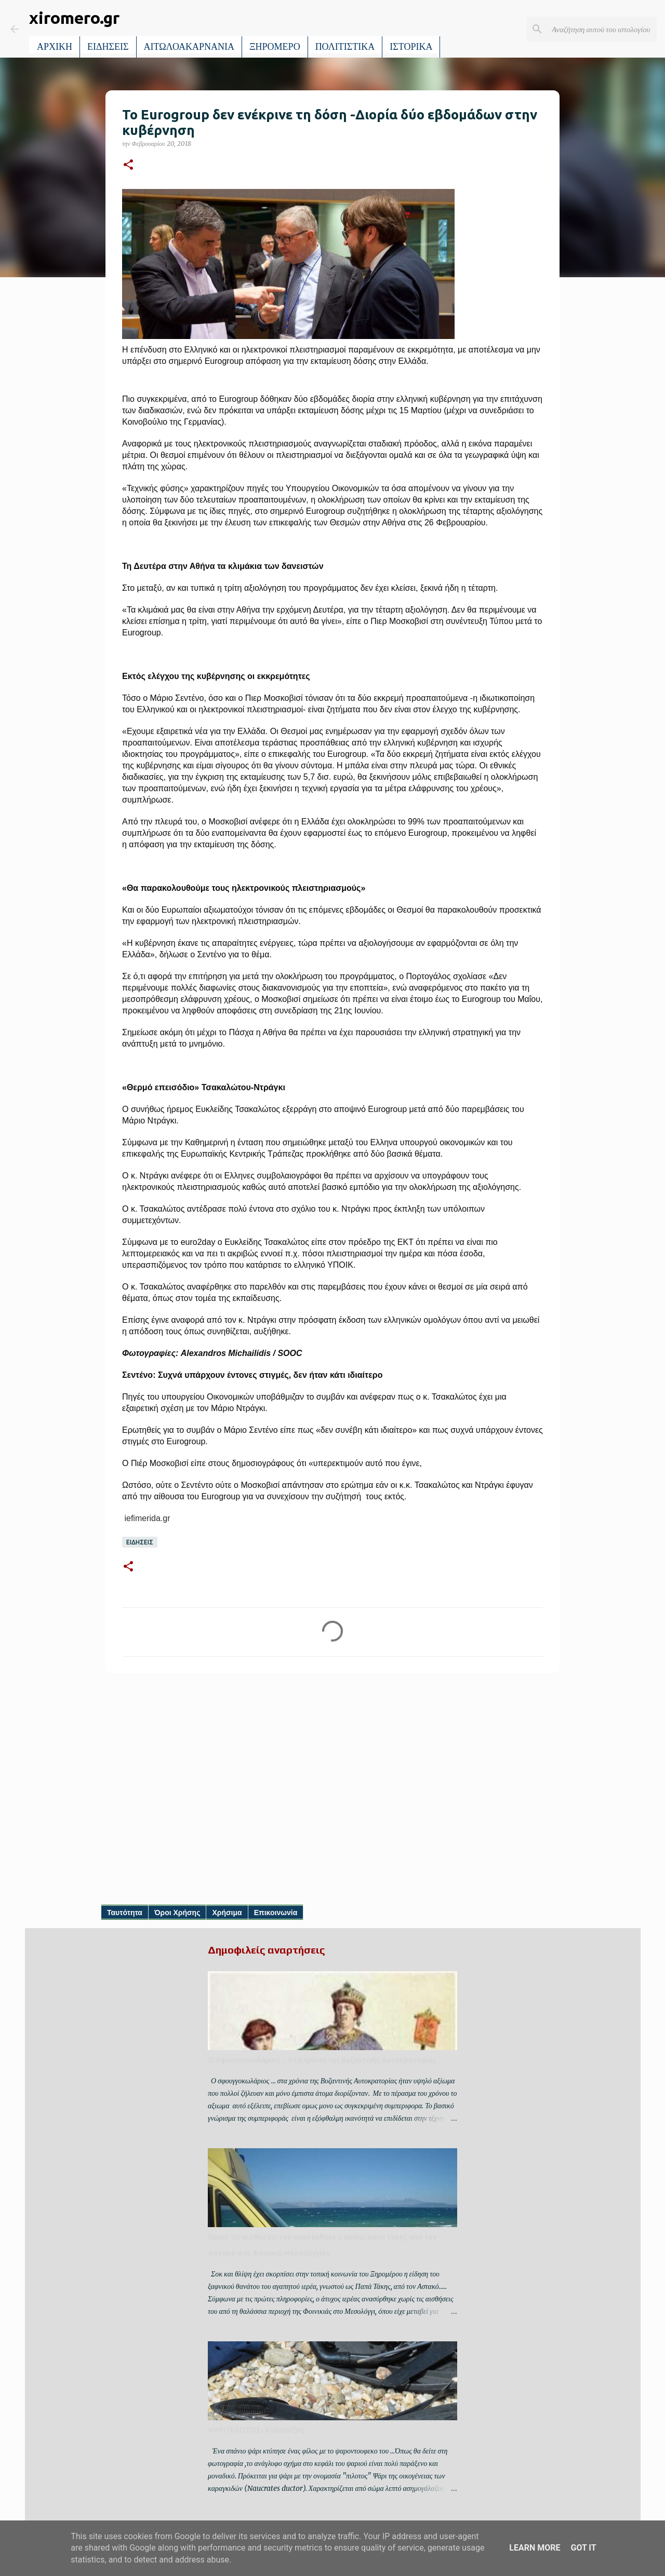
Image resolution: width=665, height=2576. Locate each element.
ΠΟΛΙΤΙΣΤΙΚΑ (345, 47)
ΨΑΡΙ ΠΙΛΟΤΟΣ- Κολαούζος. (256, 2430)
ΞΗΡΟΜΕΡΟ (274, 47)
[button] (128, 165)
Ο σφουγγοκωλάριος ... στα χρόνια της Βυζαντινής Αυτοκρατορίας (322, 2060)
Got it (583, 2548)
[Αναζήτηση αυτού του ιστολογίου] (602, 29)
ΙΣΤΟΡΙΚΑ (411, 47)
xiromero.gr (74, 17)
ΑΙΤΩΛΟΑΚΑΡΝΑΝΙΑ (189, 47)
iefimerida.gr (146, 1518)
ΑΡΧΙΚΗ (54, 47)
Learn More (534, 2548)
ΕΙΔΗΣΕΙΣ (108, 47)
